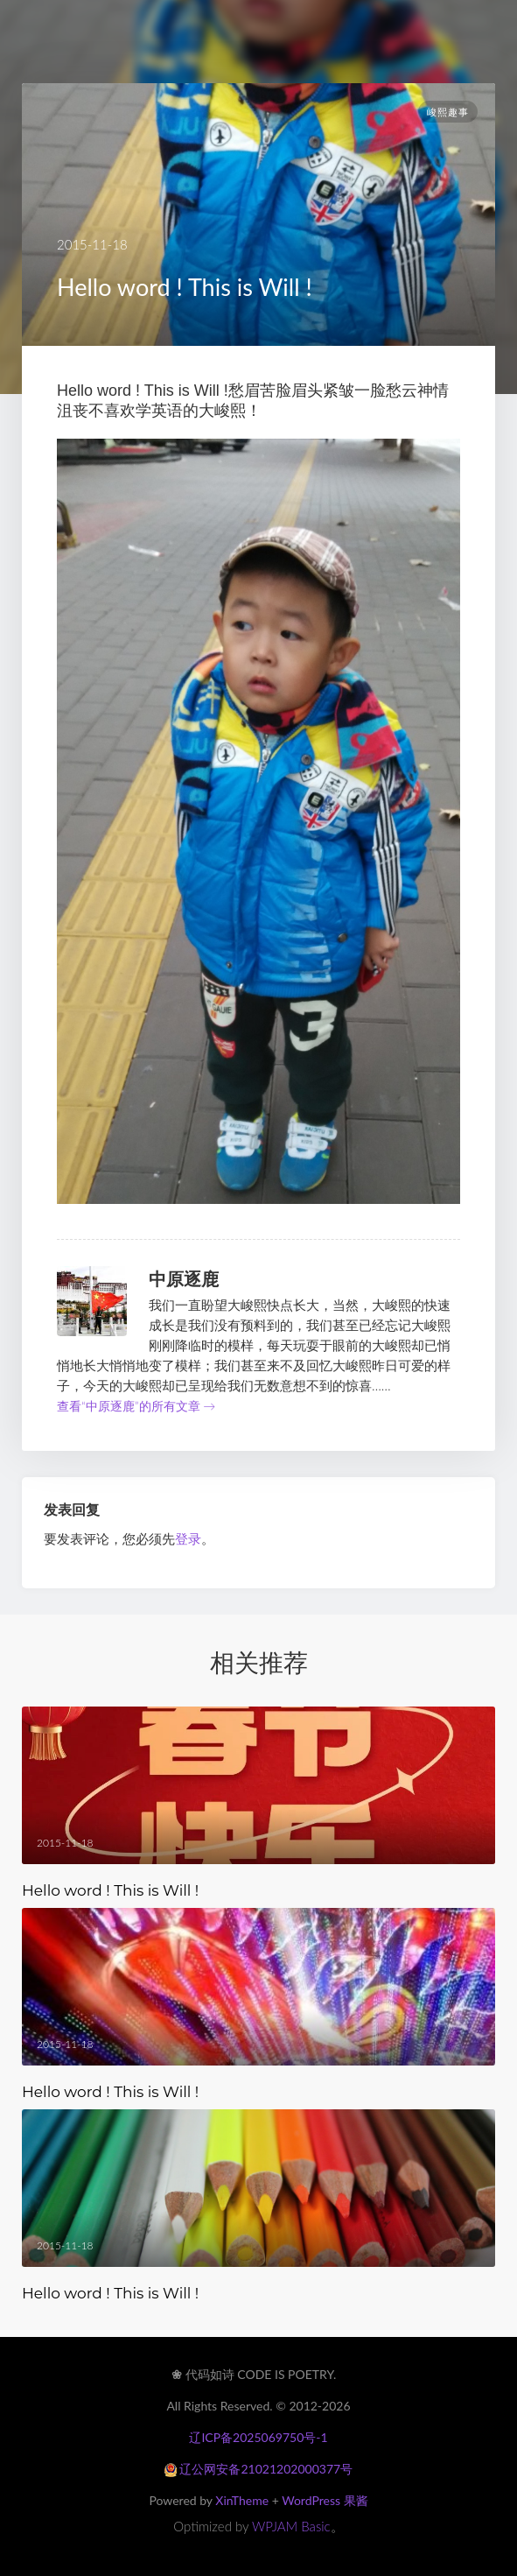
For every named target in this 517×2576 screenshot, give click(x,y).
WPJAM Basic (291, 2526)
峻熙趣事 (448, 112)
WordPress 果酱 (324, 2500)
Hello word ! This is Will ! (110, 1890)
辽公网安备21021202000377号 (258, 2468)
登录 (188, 1538)
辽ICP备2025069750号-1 (258, 2437)
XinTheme (242, 2500)
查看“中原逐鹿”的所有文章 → (136, 1405)
